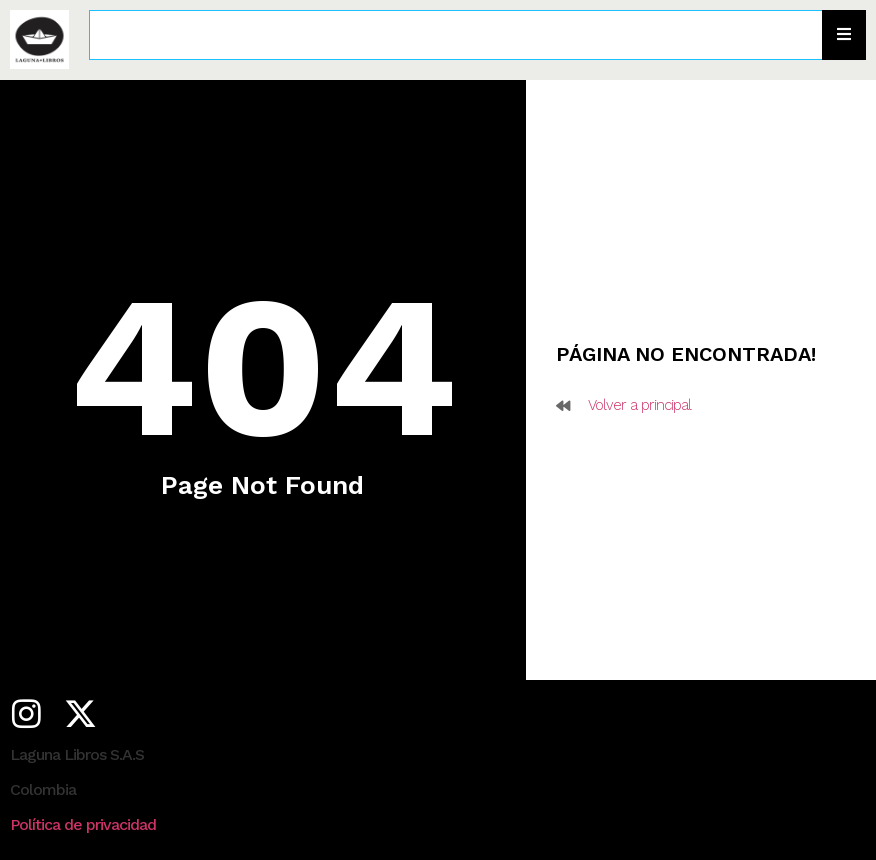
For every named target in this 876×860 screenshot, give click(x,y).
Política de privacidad (83, 824)
